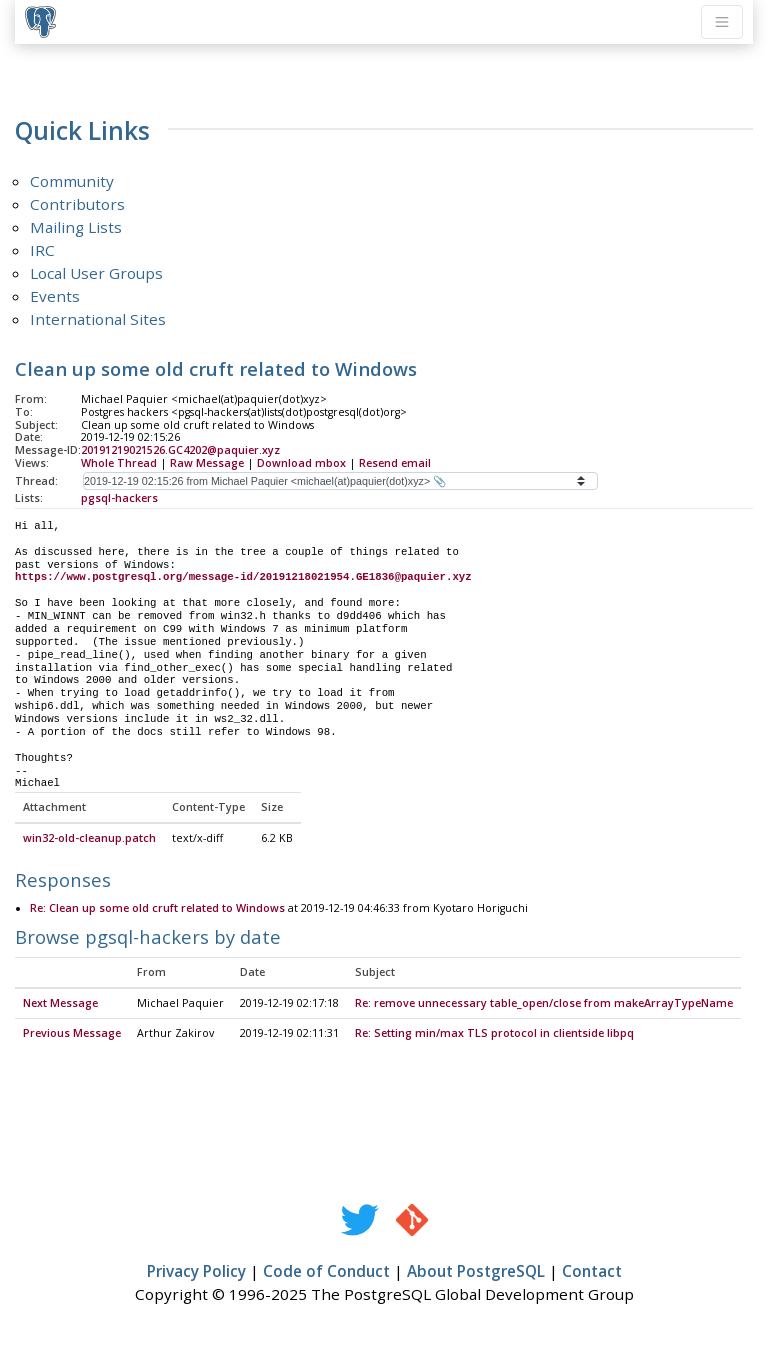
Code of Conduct (326, 1272)
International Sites (98, 319)
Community (72, 181)
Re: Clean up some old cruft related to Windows (157, 909)
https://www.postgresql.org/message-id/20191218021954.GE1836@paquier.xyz (243, 577)
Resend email (395, 463)
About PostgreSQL (476, 1272)
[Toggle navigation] (722, 22)
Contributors (77, 204)
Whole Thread (119, 463)
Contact (592, 1272)
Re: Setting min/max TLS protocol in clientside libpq (494, 1034)
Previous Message (72, 1034)
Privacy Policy (196, 1272)
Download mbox (301, 463)
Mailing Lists (76, 227)
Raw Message (207, 463)
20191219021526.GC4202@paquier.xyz (180, 450)
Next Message (60, 1004)
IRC (42, 250)
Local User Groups (96, 273)
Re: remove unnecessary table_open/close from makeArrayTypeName (544, 1004)
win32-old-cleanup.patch (89, 839)
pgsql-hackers (119, 498)
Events (55, 296)
